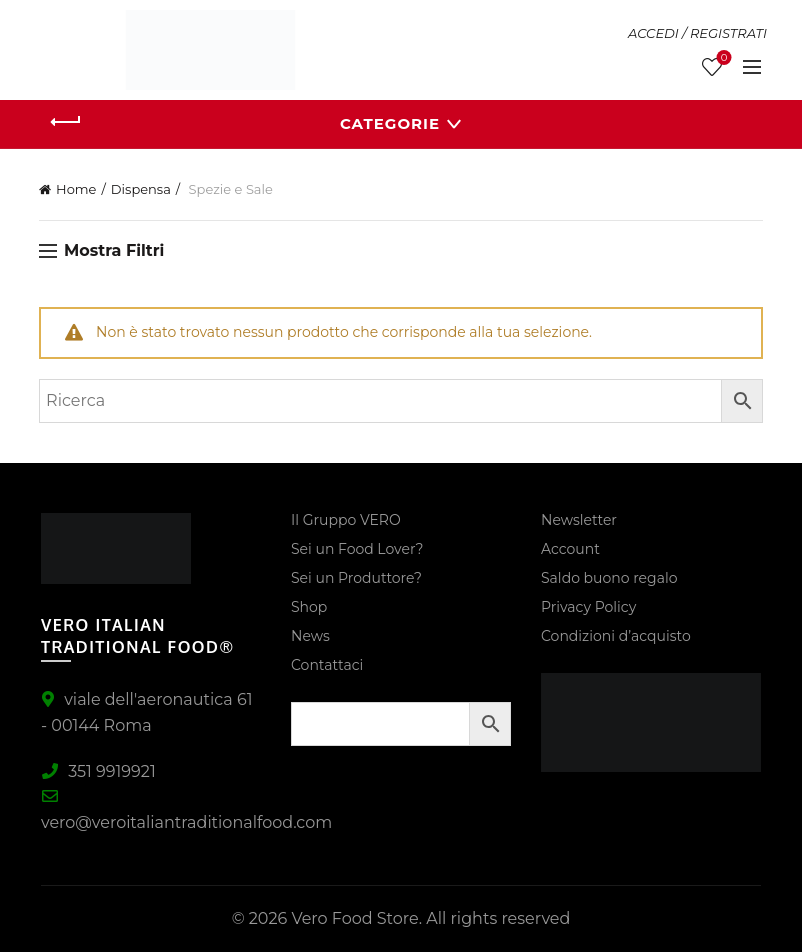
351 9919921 (98, 771)
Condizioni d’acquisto (616, 636)
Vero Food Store (354, 918)
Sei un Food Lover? (357, 549)
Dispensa (141, 189)
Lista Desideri (721, 58)
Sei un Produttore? (356, 578)
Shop (309, 607)
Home (76, 189)
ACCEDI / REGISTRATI (697, 33)
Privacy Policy (588, 607)
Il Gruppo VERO (346, 520)
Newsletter (579, 520)
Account (570, 549)
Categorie (390, 123)
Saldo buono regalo (609, 578)
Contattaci (327, 665)
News (310, 636)
